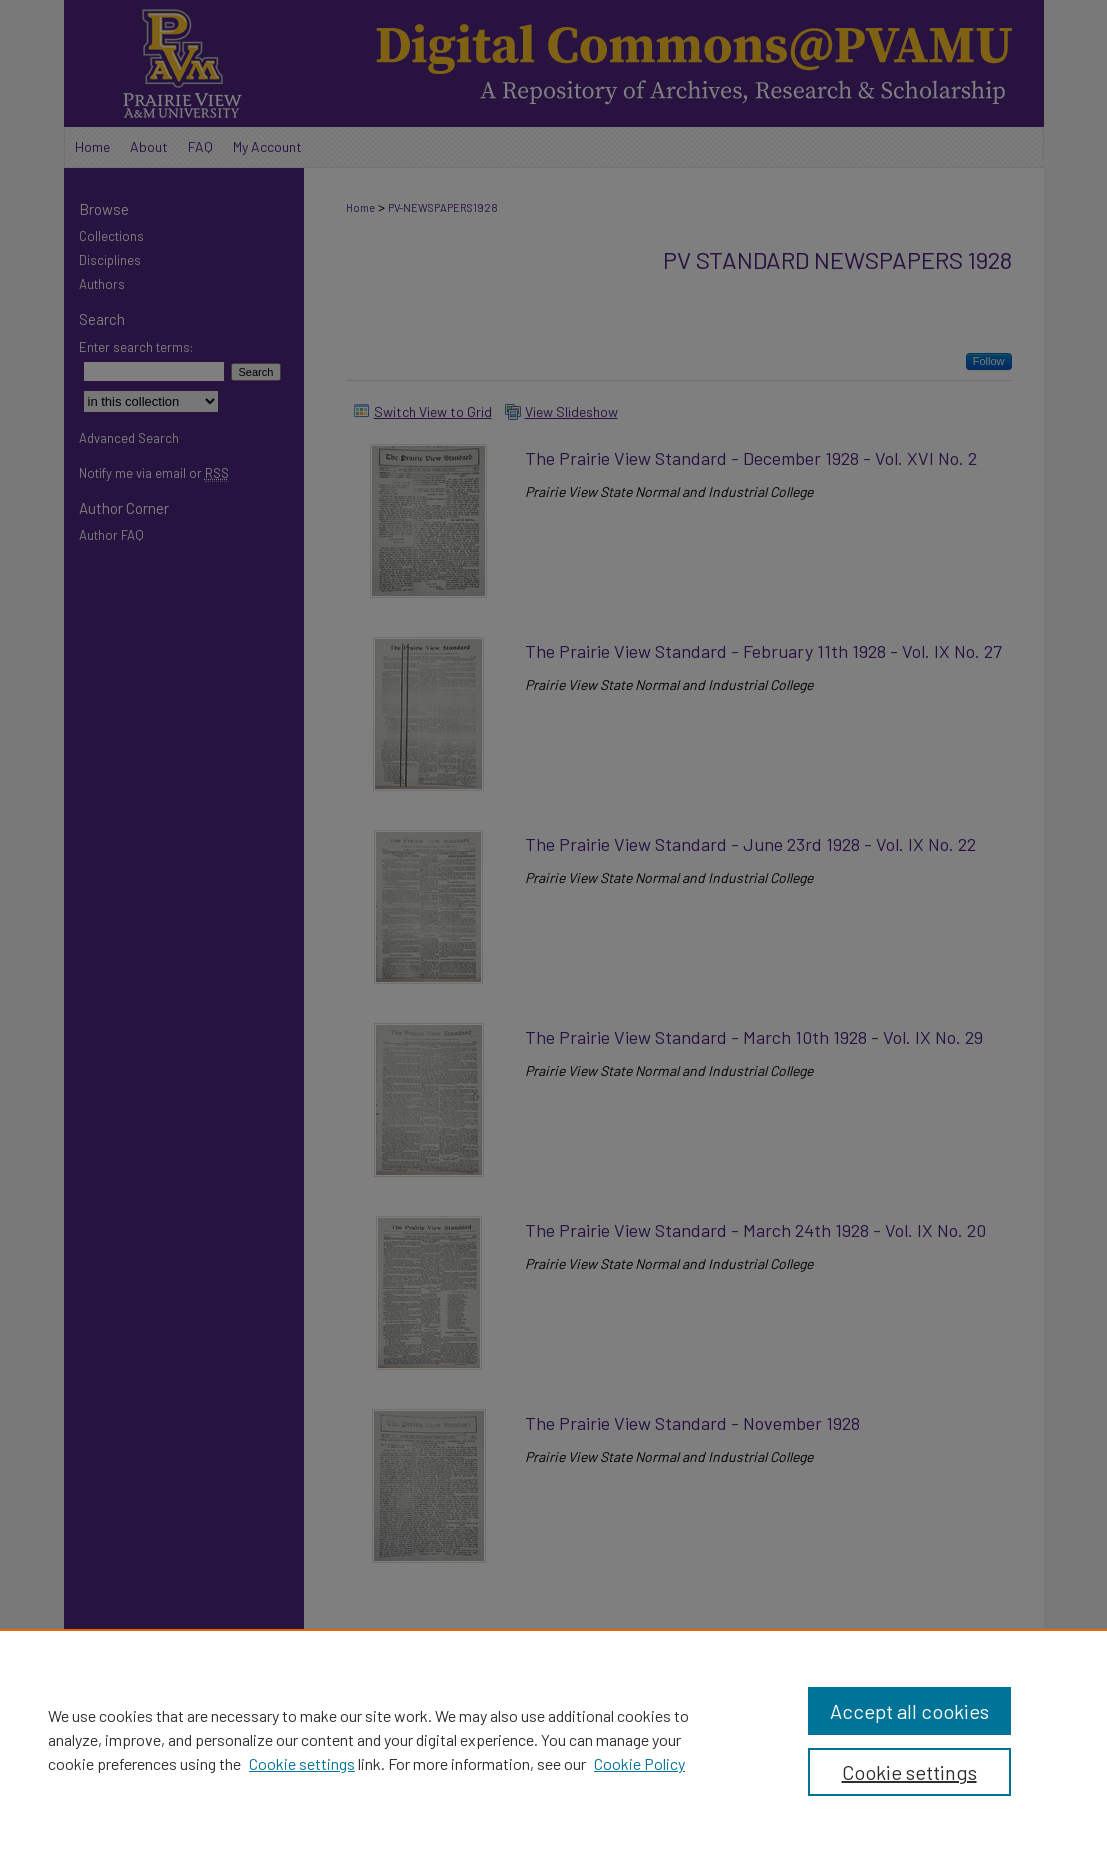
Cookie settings (302, 1763)
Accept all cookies (909, 1711)
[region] (553, 1739)
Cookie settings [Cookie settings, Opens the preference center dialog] (909, 1772)
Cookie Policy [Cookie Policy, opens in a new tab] (639, 1763)
